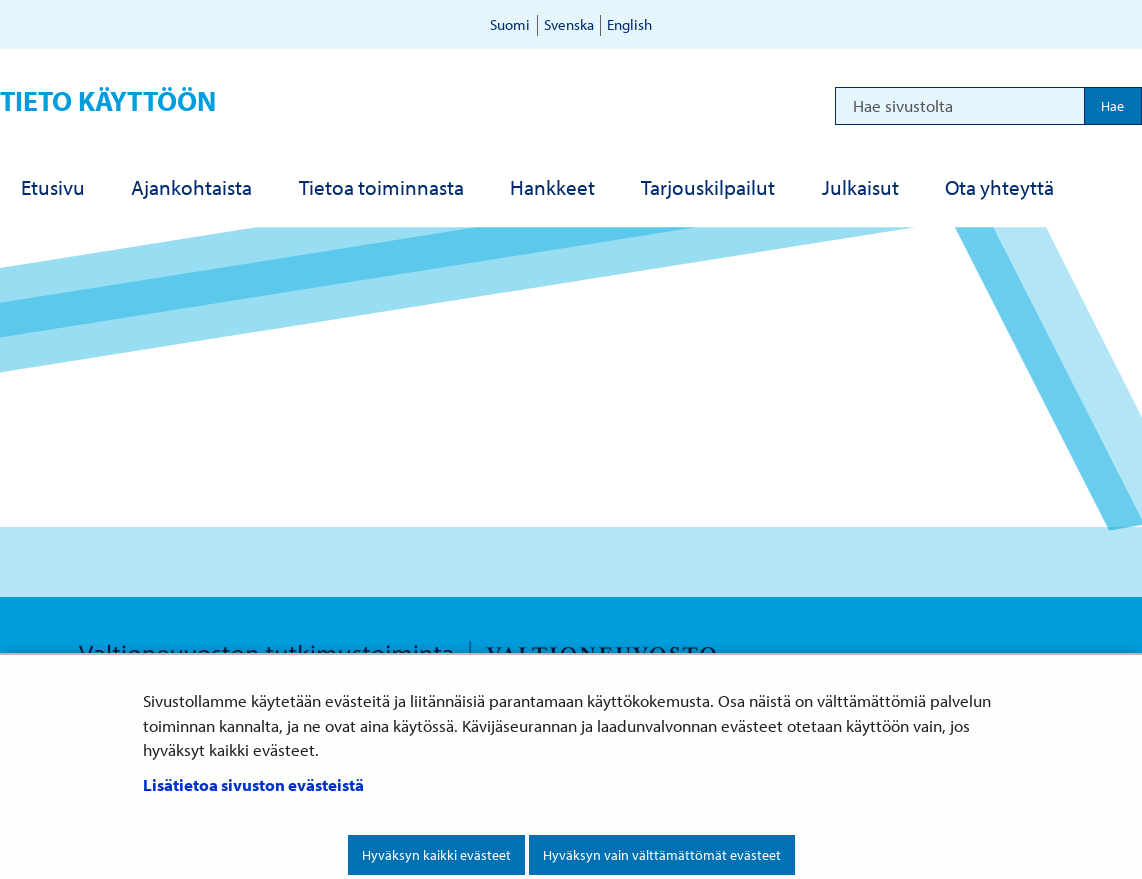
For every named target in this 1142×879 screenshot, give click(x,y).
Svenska (569, 24)
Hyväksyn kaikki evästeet (436, 855)
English (629, 24)
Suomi (510, 24)
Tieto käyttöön (108, 100)
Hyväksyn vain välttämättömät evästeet (662, 855)
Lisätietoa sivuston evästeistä (253, 784)
